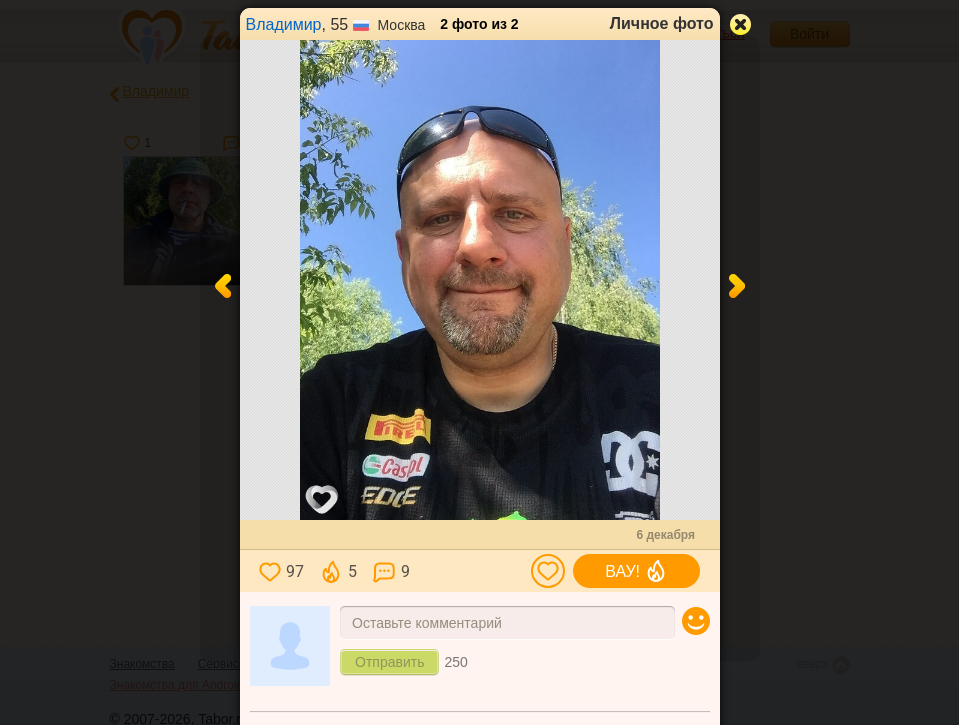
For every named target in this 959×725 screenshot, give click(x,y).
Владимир (284, 24)
